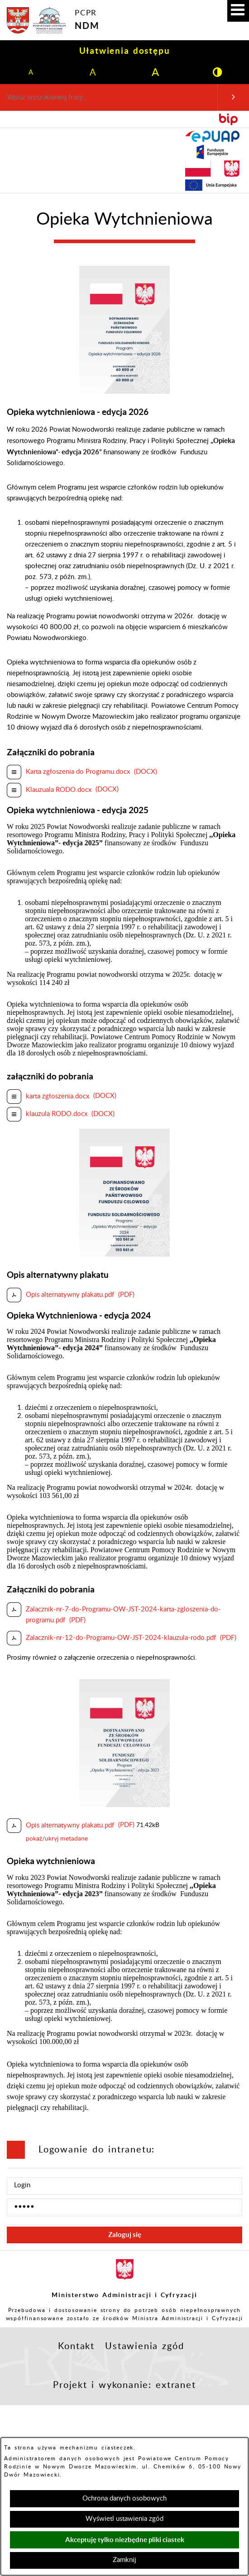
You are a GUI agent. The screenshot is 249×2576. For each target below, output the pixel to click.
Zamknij (124, 2560)
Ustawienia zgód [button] (144, 2346)
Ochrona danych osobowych (124, 2498)
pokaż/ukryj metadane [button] (57, 1839)
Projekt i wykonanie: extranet (124, 2385)
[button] (238, 11)
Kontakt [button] (76, 2346)
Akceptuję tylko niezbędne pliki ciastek (124, 2539)
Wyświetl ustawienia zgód (124, 2518)
